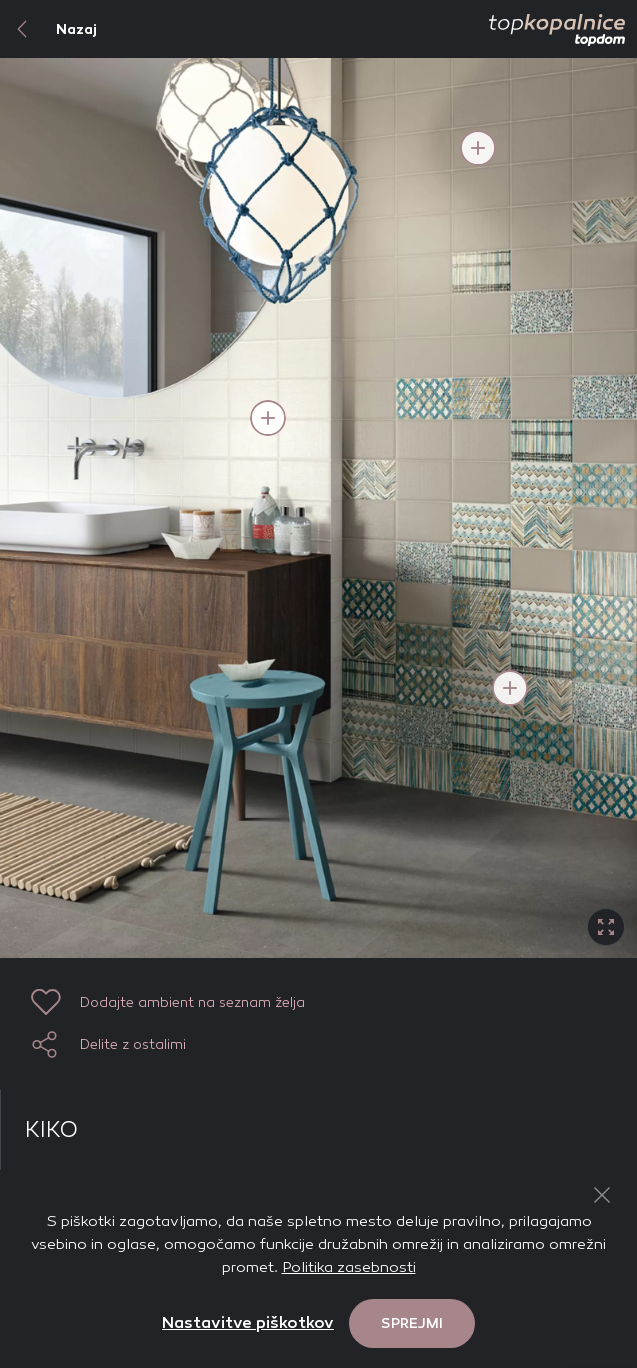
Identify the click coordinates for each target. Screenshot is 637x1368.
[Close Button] (602, 1195)
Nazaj (48, 29)
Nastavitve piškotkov (248, 1322)
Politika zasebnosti (349, 1267)
